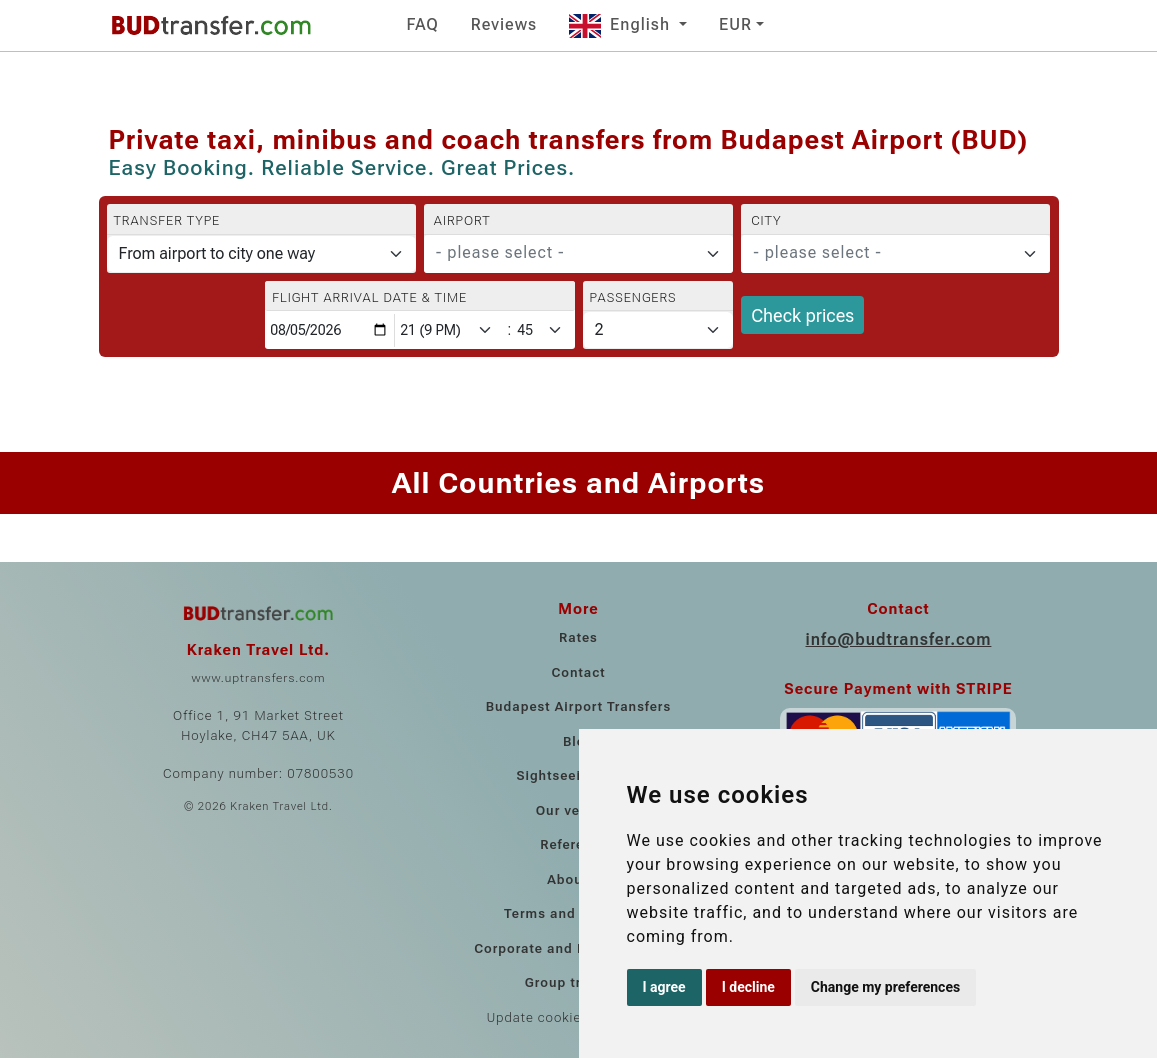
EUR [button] (735, 24)
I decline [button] (748, 987)
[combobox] (578, 254)
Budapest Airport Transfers (579, 706)
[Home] (211, 25)
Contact (578, 672)
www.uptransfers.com (258, 678)
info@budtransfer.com (899, 639)
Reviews (504, 24)
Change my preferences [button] (885, 987)
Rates (578, 637)
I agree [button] (664, 987)
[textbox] (566, 253)
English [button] (622, 24)
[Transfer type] (261, 254)
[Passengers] (658, 330)
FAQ (423, 24)
